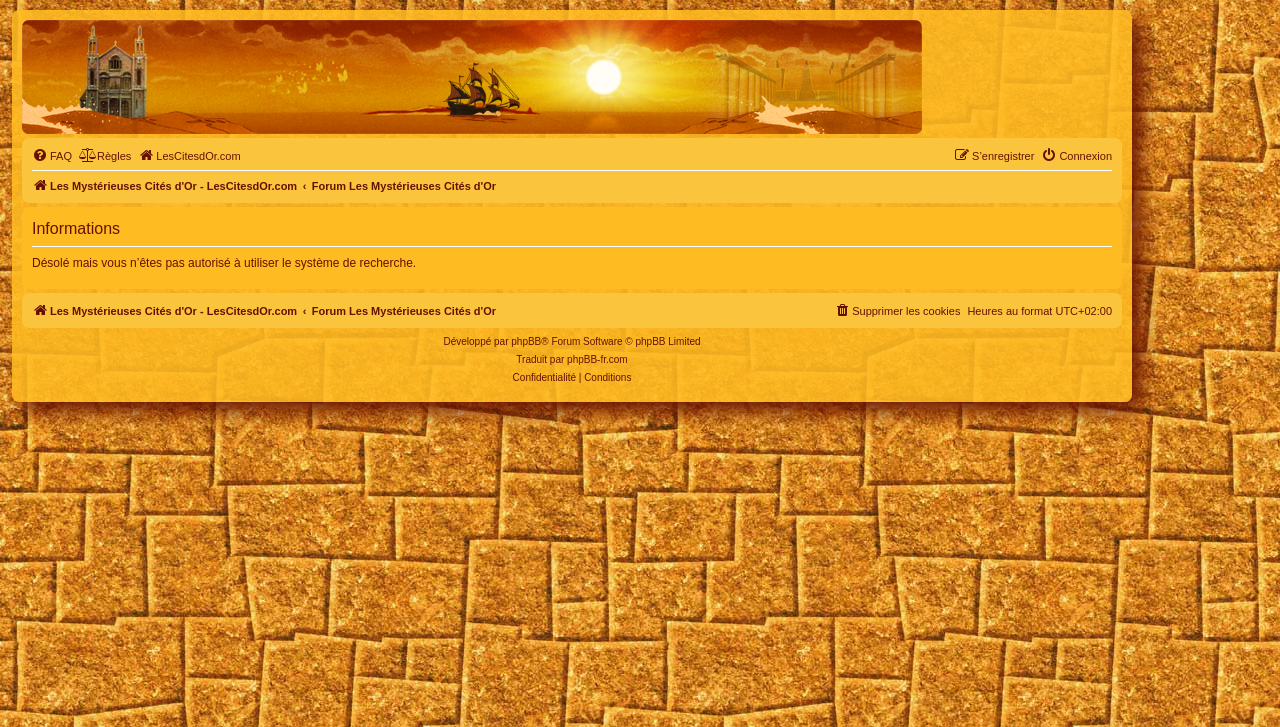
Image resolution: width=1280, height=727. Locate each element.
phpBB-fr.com (597, 359)
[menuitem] (52, 156)
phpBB (526, 341)
